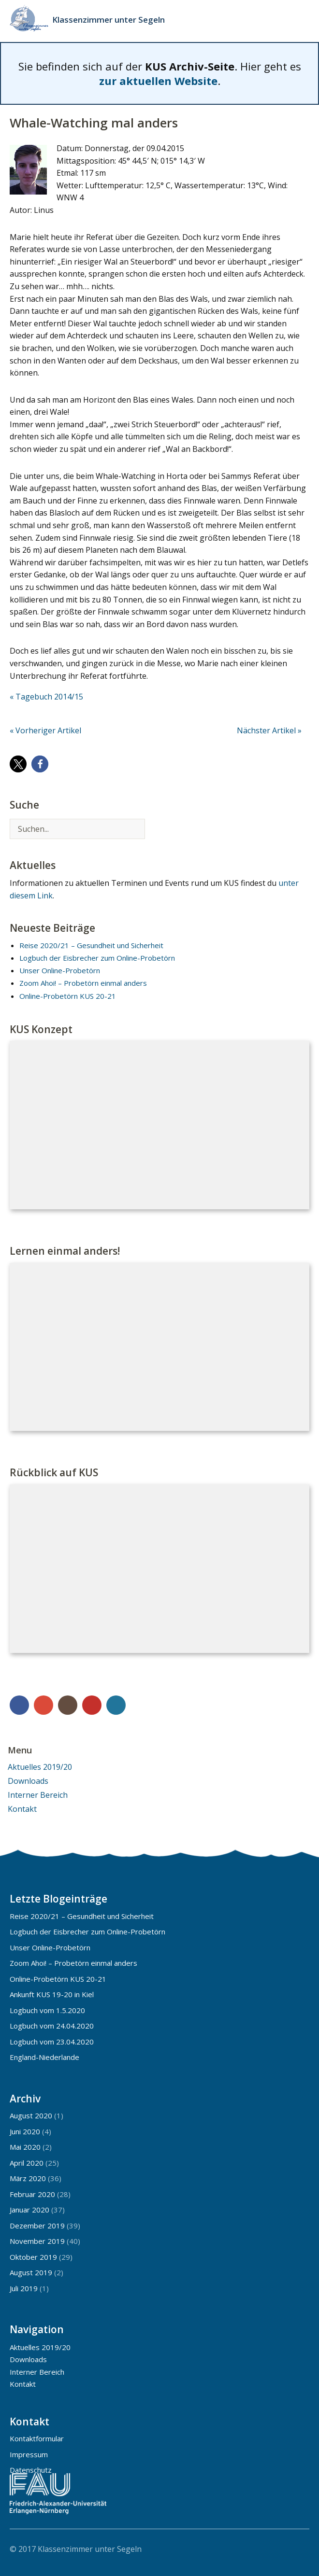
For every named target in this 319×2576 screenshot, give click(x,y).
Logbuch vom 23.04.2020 (52, 2041)
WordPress (116, 1705)
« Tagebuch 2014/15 (46, 696)
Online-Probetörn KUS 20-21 (67, 996)
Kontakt (22, 1809)
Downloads (28, 1781)
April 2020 (27, 2163)
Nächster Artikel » (269, 730)
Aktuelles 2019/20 (40, 1767)
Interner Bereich (38, 1795)
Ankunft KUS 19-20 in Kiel (52, 1994)
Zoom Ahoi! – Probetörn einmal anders (83, 983)
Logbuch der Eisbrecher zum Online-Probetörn (97, 958)
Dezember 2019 (37, 2225)
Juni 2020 (25, 2131)
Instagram (67, 1705)
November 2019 (37, 2241)
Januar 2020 (29, 2209)
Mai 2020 (25, 2147)
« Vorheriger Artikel (45, 730)
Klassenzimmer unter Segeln (108, 19)
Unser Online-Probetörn (59, 970)
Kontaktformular (37, 2438)
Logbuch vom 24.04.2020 (52, 2025)
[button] (18, 764)
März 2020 (28, 2178)
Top (299, 2548)
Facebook (19, 1705)
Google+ (43, 1705)
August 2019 (31, 2272)
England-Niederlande (44, 2057)
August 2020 (31, 2115)
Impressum (29, 2454)
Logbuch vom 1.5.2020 (47, 2010)
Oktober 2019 (33, 2257)
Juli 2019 (24, 2288)
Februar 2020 (32, 2194)
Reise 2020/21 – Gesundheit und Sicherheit (91, 945)
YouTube (92, 1705)
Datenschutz (31, 2470)
